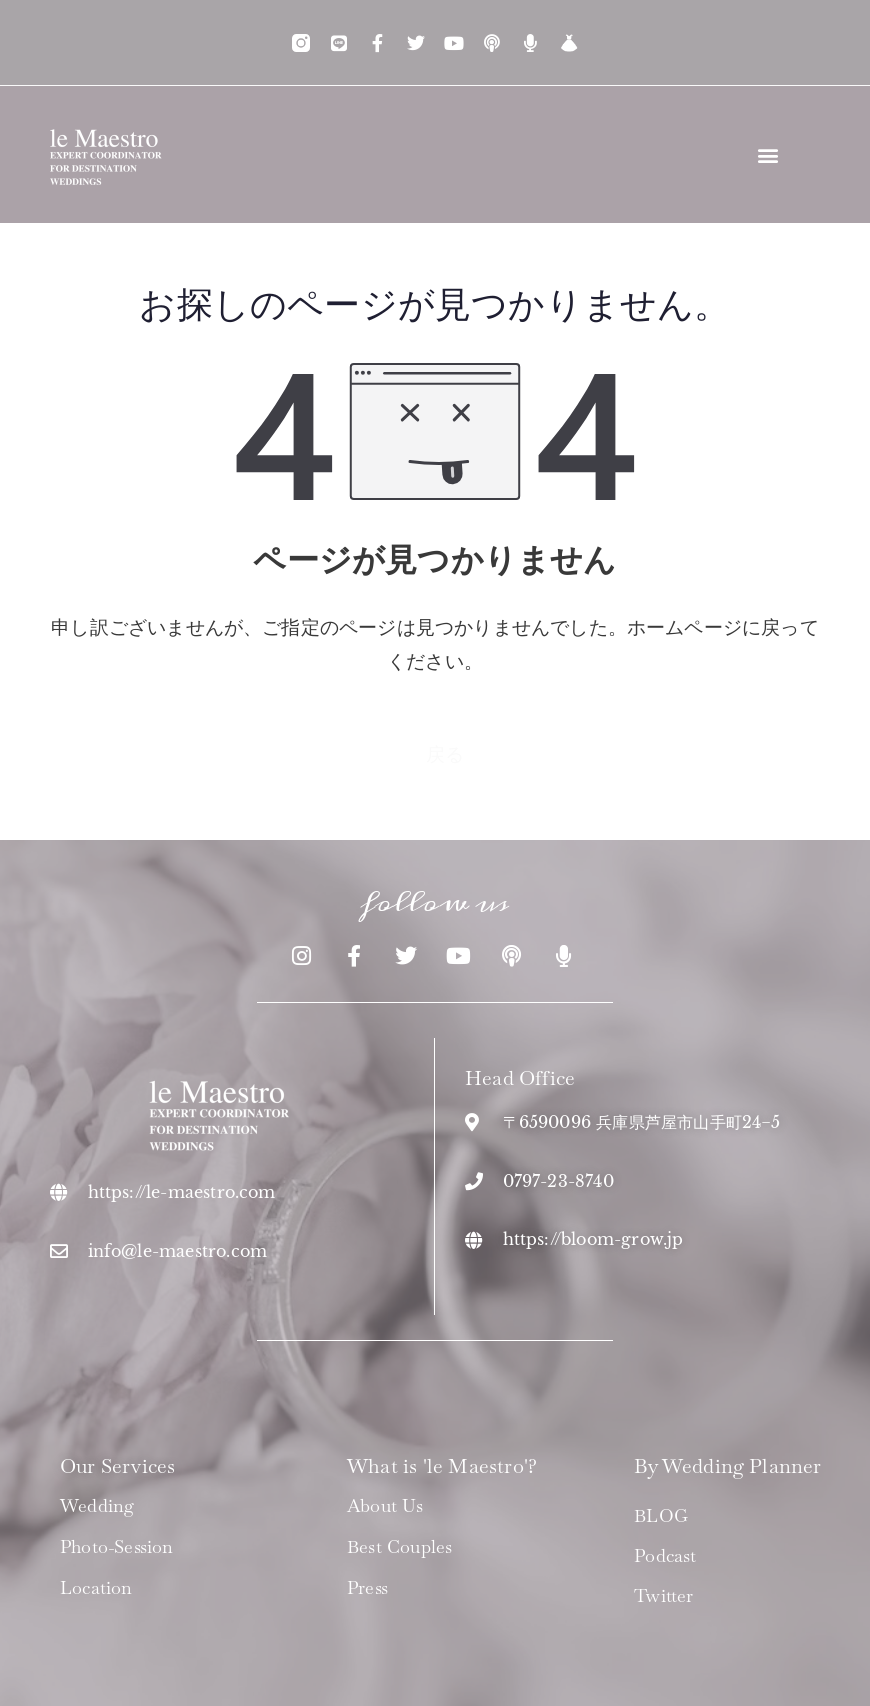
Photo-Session (116, 1547)
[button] (768, 154)
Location (96, 1588)
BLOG (661, 1515)
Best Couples (399, 1547)
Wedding (97, 1506)
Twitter (663, 1595)
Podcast (665, 1555)
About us (385, 1506)
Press (367, 1588)
